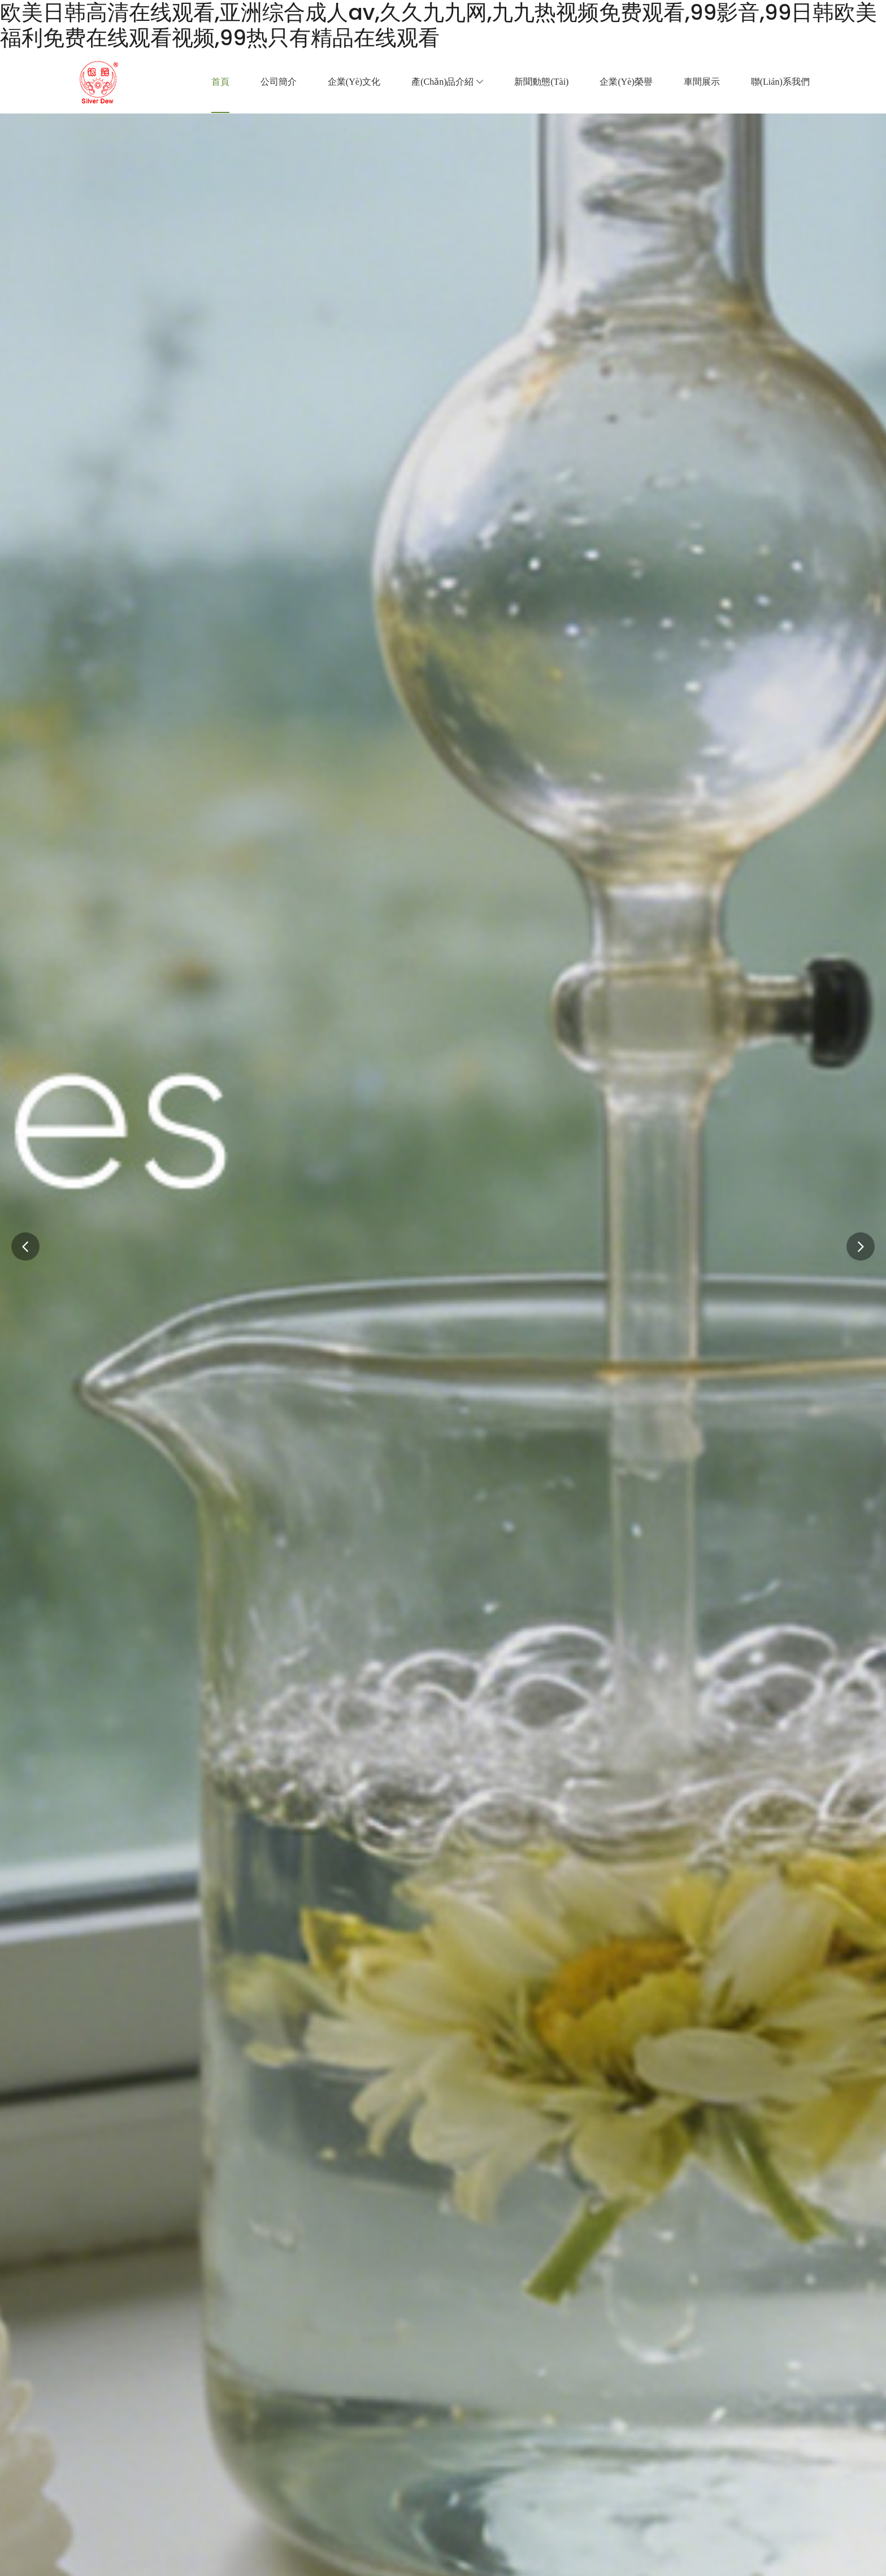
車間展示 (702, 81)
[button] (860, 1246)
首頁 (220, 81)
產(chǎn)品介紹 (447, 82)
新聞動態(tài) (541, 81)
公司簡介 (278, 81)
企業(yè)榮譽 (626, 81)
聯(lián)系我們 (780, 81)
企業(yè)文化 (354, 81)
